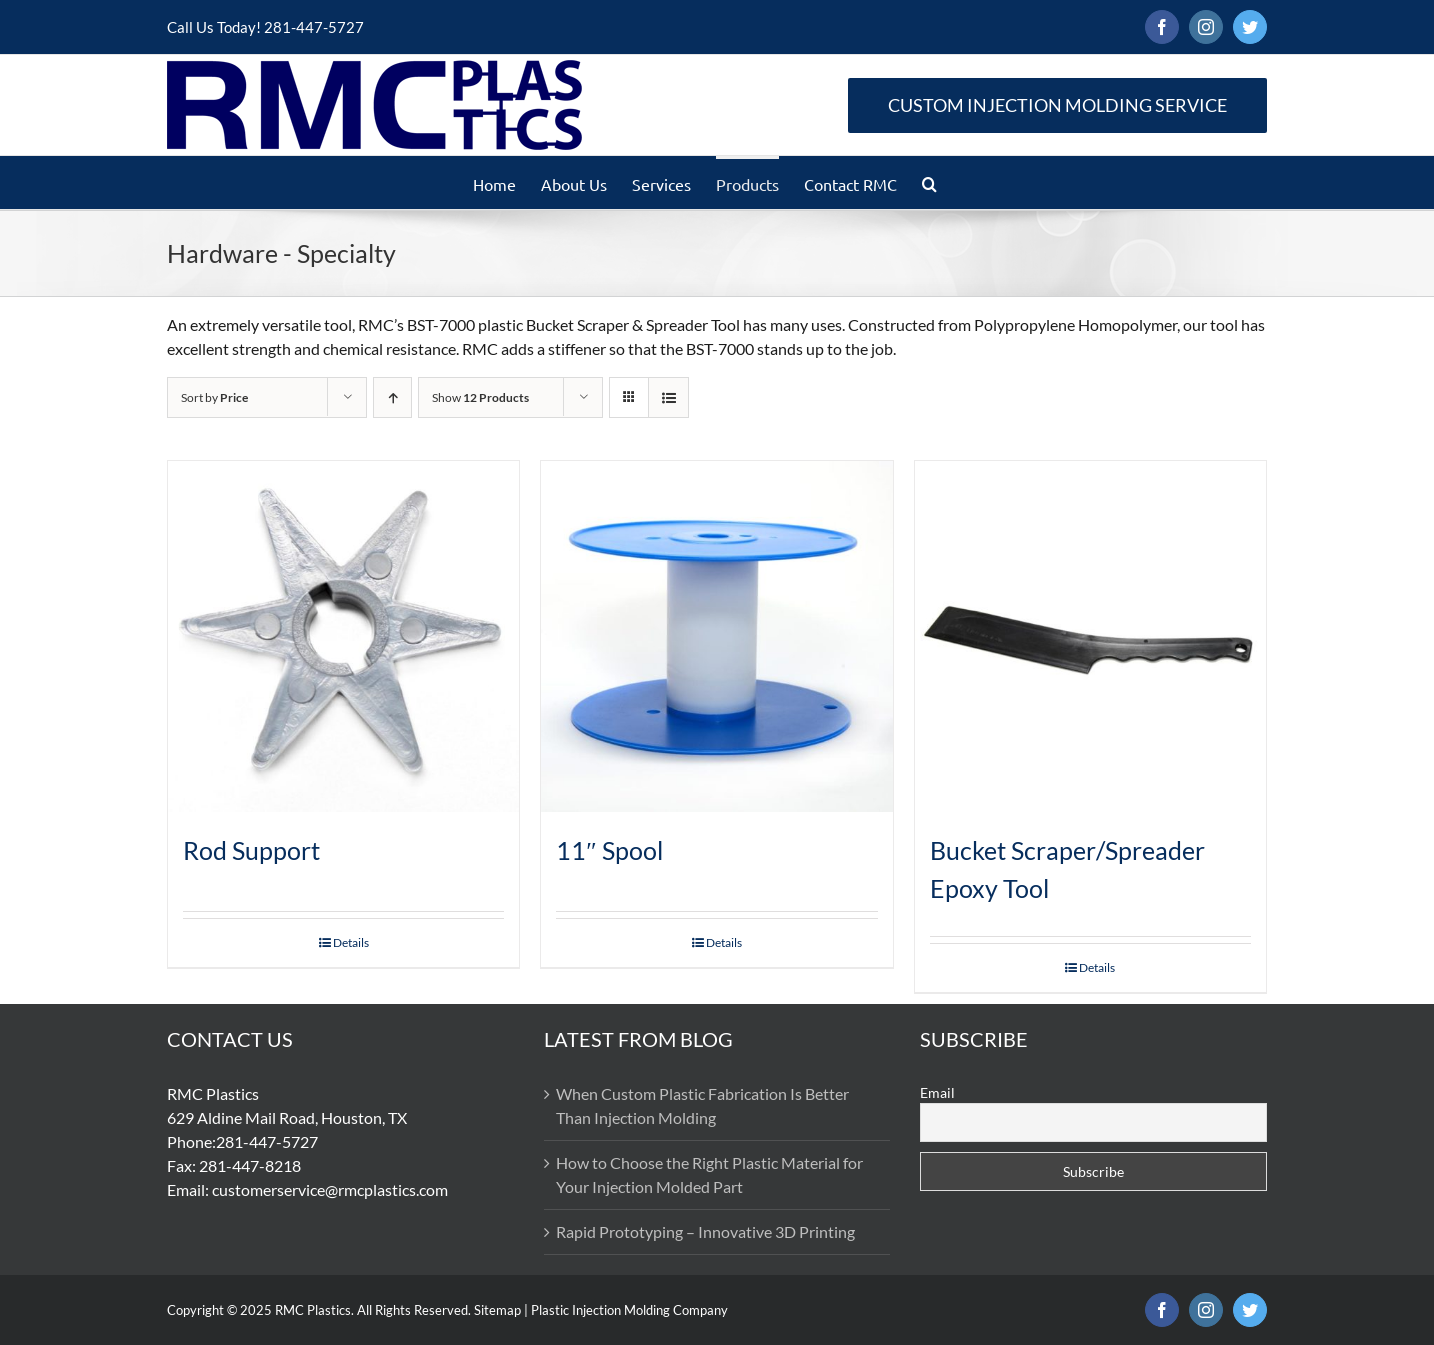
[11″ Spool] (716, 636)
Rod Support (251, 850)
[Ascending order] (392, 397)
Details (351, 942)
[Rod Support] (343, 636)
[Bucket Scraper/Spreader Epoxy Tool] (1090, 636)
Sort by (214, 397)
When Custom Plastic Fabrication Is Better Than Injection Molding (702, 1105)
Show (480, 397)
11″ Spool (609, 850)
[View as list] (668, 397)
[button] (929, 182)
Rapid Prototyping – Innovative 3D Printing (705, 1231)
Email (937, 1092)
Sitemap (497, 1310)
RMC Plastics (313, 1310)
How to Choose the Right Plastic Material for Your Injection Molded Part (709, 1174)
